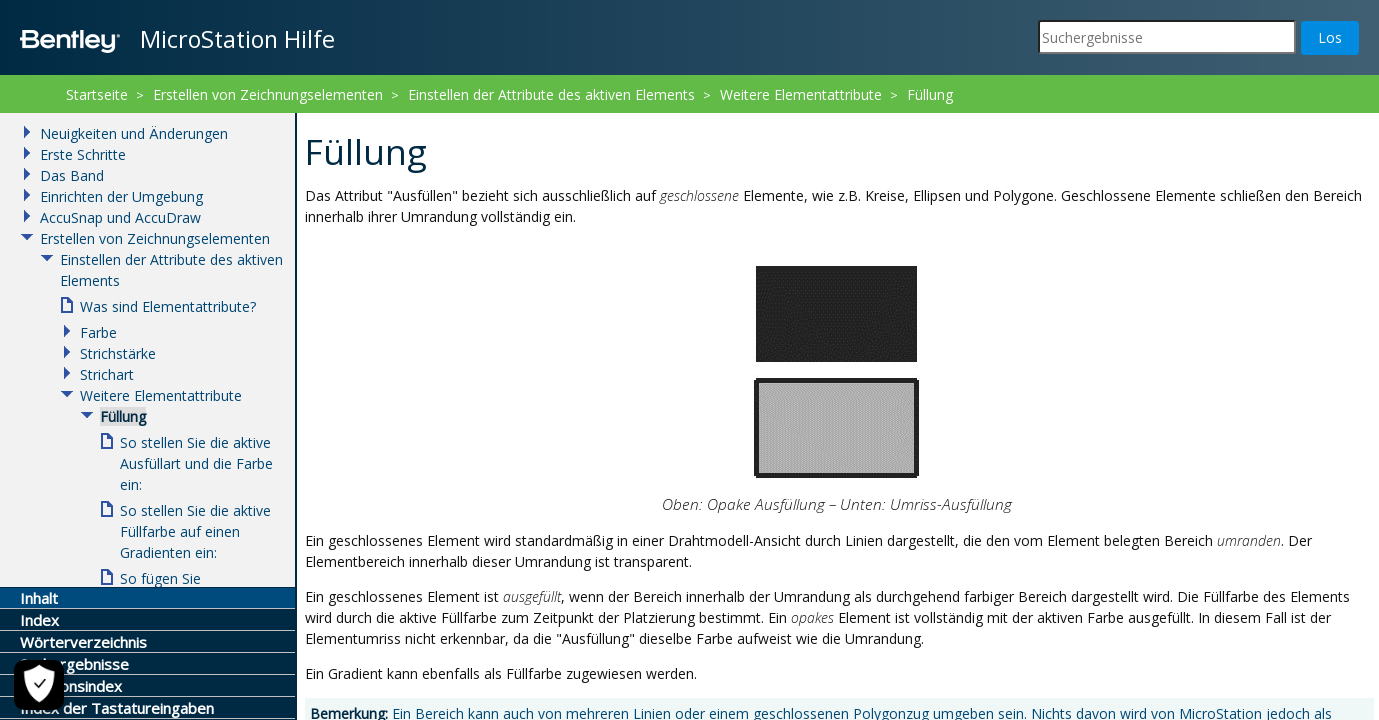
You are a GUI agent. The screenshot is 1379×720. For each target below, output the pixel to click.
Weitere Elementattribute (801, 94)
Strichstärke (118, 353)
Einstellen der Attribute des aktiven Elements (551, 94)
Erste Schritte (83, 154)
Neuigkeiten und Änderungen (134, 133)
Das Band (72, 175)
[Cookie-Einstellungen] (38, 685)
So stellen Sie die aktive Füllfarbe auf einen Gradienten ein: (195, 531)
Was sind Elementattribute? (168, 306)
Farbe (98, 332)
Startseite (97, 94)
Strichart (107, 374)
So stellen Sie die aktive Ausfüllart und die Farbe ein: (196, 463)
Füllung (930, 94)
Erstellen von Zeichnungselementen (268, 94)
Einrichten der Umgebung (121, 196)
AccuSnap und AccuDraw (120, 217)
